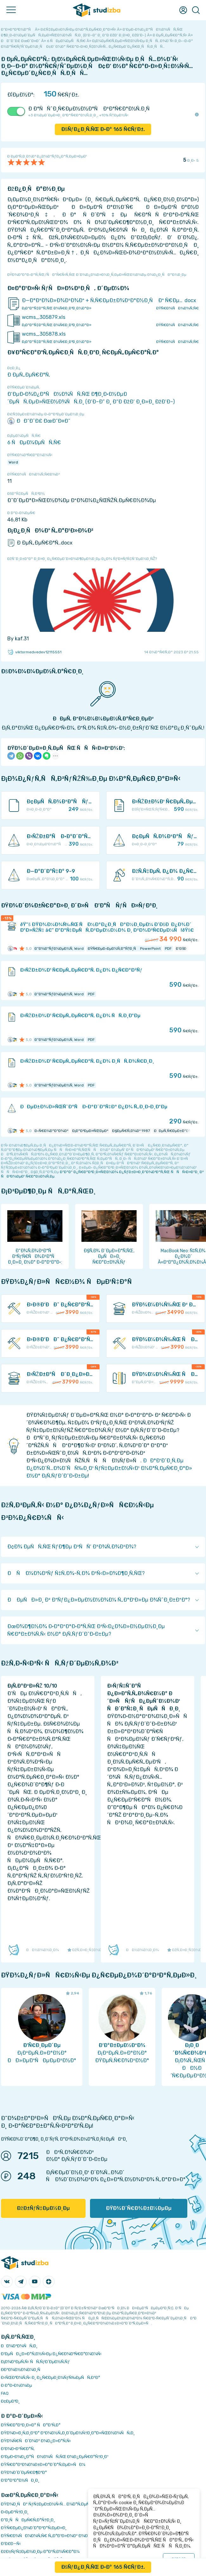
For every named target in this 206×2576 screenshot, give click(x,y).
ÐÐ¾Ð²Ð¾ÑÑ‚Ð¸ (19, 2345)
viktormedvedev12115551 (34, 652)
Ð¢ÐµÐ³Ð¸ (10, 2401)
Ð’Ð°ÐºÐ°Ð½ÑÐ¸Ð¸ (20, 2480)
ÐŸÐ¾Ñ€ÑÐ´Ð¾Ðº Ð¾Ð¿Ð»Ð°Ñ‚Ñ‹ (36, 2440)
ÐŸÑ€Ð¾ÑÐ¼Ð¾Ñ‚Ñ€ (177, 308)
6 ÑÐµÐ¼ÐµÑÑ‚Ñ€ (34, 442)
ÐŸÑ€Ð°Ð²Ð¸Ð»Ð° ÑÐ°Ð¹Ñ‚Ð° (31, 2425)
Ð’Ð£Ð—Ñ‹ (11, 2543)
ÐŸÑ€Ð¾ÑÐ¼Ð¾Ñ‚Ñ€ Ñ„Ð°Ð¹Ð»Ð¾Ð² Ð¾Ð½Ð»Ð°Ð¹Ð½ (56, 2535)
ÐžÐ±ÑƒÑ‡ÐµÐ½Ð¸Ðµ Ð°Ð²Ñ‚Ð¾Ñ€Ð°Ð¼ (40, 2551)
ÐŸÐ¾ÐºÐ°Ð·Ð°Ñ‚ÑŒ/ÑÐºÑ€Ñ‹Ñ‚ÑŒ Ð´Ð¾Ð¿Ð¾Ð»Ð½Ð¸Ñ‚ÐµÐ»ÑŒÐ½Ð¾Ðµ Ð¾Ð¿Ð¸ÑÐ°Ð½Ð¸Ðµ (96, 274)
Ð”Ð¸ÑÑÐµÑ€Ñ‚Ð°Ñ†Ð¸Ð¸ (28, 2519)
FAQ (5, 2393)
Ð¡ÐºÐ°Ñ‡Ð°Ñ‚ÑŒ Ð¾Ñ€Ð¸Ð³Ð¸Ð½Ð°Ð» (56, 308)
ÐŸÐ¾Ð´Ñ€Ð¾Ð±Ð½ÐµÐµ (138, 2208)
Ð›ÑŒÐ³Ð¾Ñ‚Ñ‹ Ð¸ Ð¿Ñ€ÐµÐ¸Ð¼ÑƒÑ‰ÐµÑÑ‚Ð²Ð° (50, 2377)
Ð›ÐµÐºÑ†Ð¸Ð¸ (15, 2512)
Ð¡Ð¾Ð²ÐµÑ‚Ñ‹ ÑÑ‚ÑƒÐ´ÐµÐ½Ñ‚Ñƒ (35, 2361)
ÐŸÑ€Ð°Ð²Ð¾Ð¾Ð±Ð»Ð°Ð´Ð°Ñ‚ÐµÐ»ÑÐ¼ (43, 2464)
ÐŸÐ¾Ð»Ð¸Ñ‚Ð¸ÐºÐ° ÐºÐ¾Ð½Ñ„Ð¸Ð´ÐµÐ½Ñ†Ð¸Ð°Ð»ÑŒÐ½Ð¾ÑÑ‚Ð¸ (68, 2432)
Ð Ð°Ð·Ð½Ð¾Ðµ (16, 2385)
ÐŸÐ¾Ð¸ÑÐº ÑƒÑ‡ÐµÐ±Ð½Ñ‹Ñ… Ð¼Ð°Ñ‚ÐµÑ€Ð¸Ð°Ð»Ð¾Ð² (59, 2504)
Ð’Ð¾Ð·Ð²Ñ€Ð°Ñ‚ (18, 2448)
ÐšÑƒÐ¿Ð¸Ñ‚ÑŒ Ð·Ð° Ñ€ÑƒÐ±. (103, 129)
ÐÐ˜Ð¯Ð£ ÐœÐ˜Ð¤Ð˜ (38, 421)
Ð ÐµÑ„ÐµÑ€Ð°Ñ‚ (28, 375)
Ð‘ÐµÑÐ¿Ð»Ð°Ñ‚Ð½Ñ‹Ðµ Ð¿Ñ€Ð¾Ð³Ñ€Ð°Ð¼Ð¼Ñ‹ (51, 2353)
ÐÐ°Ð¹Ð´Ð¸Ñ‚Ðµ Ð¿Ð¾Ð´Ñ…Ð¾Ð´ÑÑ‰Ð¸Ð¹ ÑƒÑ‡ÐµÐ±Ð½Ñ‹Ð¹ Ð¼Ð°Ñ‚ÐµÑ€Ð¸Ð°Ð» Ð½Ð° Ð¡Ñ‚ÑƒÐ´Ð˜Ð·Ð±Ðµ (109, 1468)
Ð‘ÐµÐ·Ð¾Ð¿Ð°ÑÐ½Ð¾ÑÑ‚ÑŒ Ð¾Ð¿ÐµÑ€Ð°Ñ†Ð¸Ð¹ (54, 2456)
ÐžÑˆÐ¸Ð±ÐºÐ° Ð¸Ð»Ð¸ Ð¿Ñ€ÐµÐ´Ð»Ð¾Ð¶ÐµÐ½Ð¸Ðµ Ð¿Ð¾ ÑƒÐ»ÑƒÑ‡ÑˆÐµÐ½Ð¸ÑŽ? (82, 559)
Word (13, 462)
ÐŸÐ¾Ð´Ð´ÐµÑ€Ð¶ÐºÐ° (24, 2472)
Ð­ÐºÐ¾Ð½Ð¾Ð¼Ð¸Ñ (22, 2369)
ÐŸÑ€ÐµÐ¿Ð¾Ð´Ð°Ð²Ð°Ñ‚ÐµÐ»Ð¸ (34, 2527)
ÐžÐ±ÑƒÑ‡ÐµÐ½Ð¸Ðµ (43, 2208)
